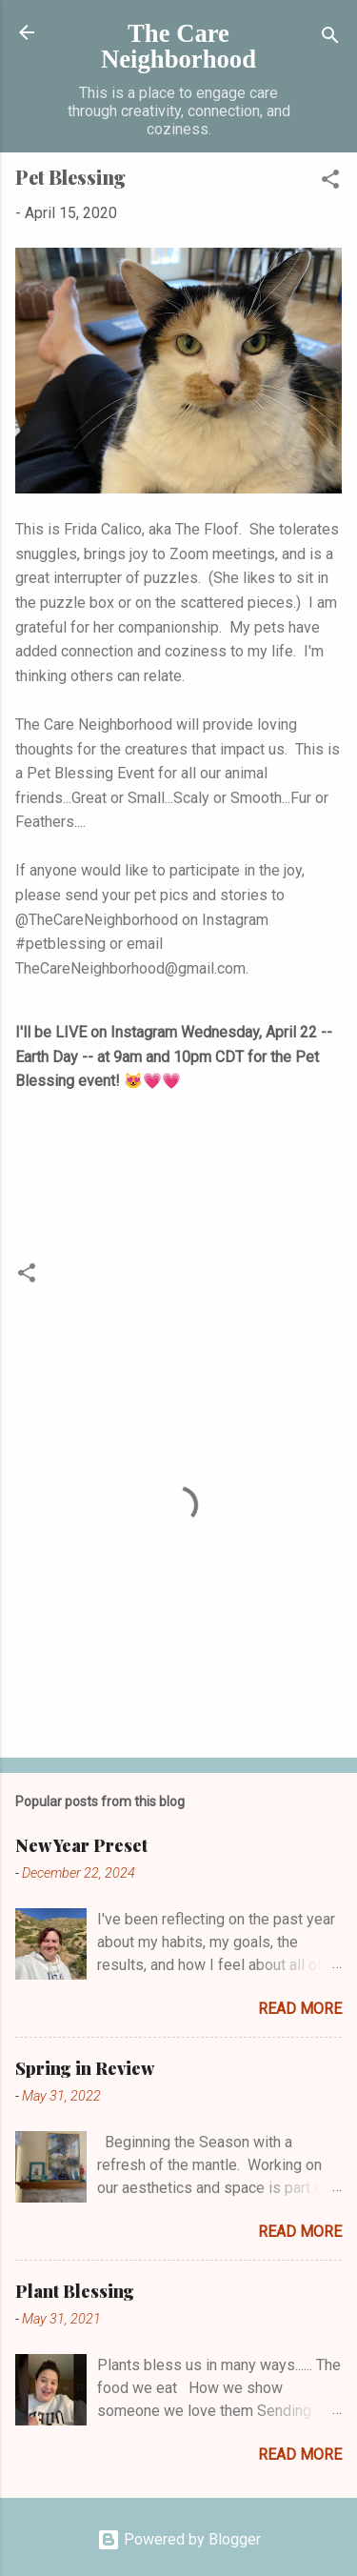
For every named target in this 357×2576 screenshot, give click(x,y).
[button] (330, 182)
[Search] (330, 39)
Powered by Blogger (179, 2539)
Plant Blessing (74, 2291)
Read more (300, 2009)
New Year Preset (81, 1845)
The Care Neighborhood (178, 46)
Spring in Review (84, 2068)
